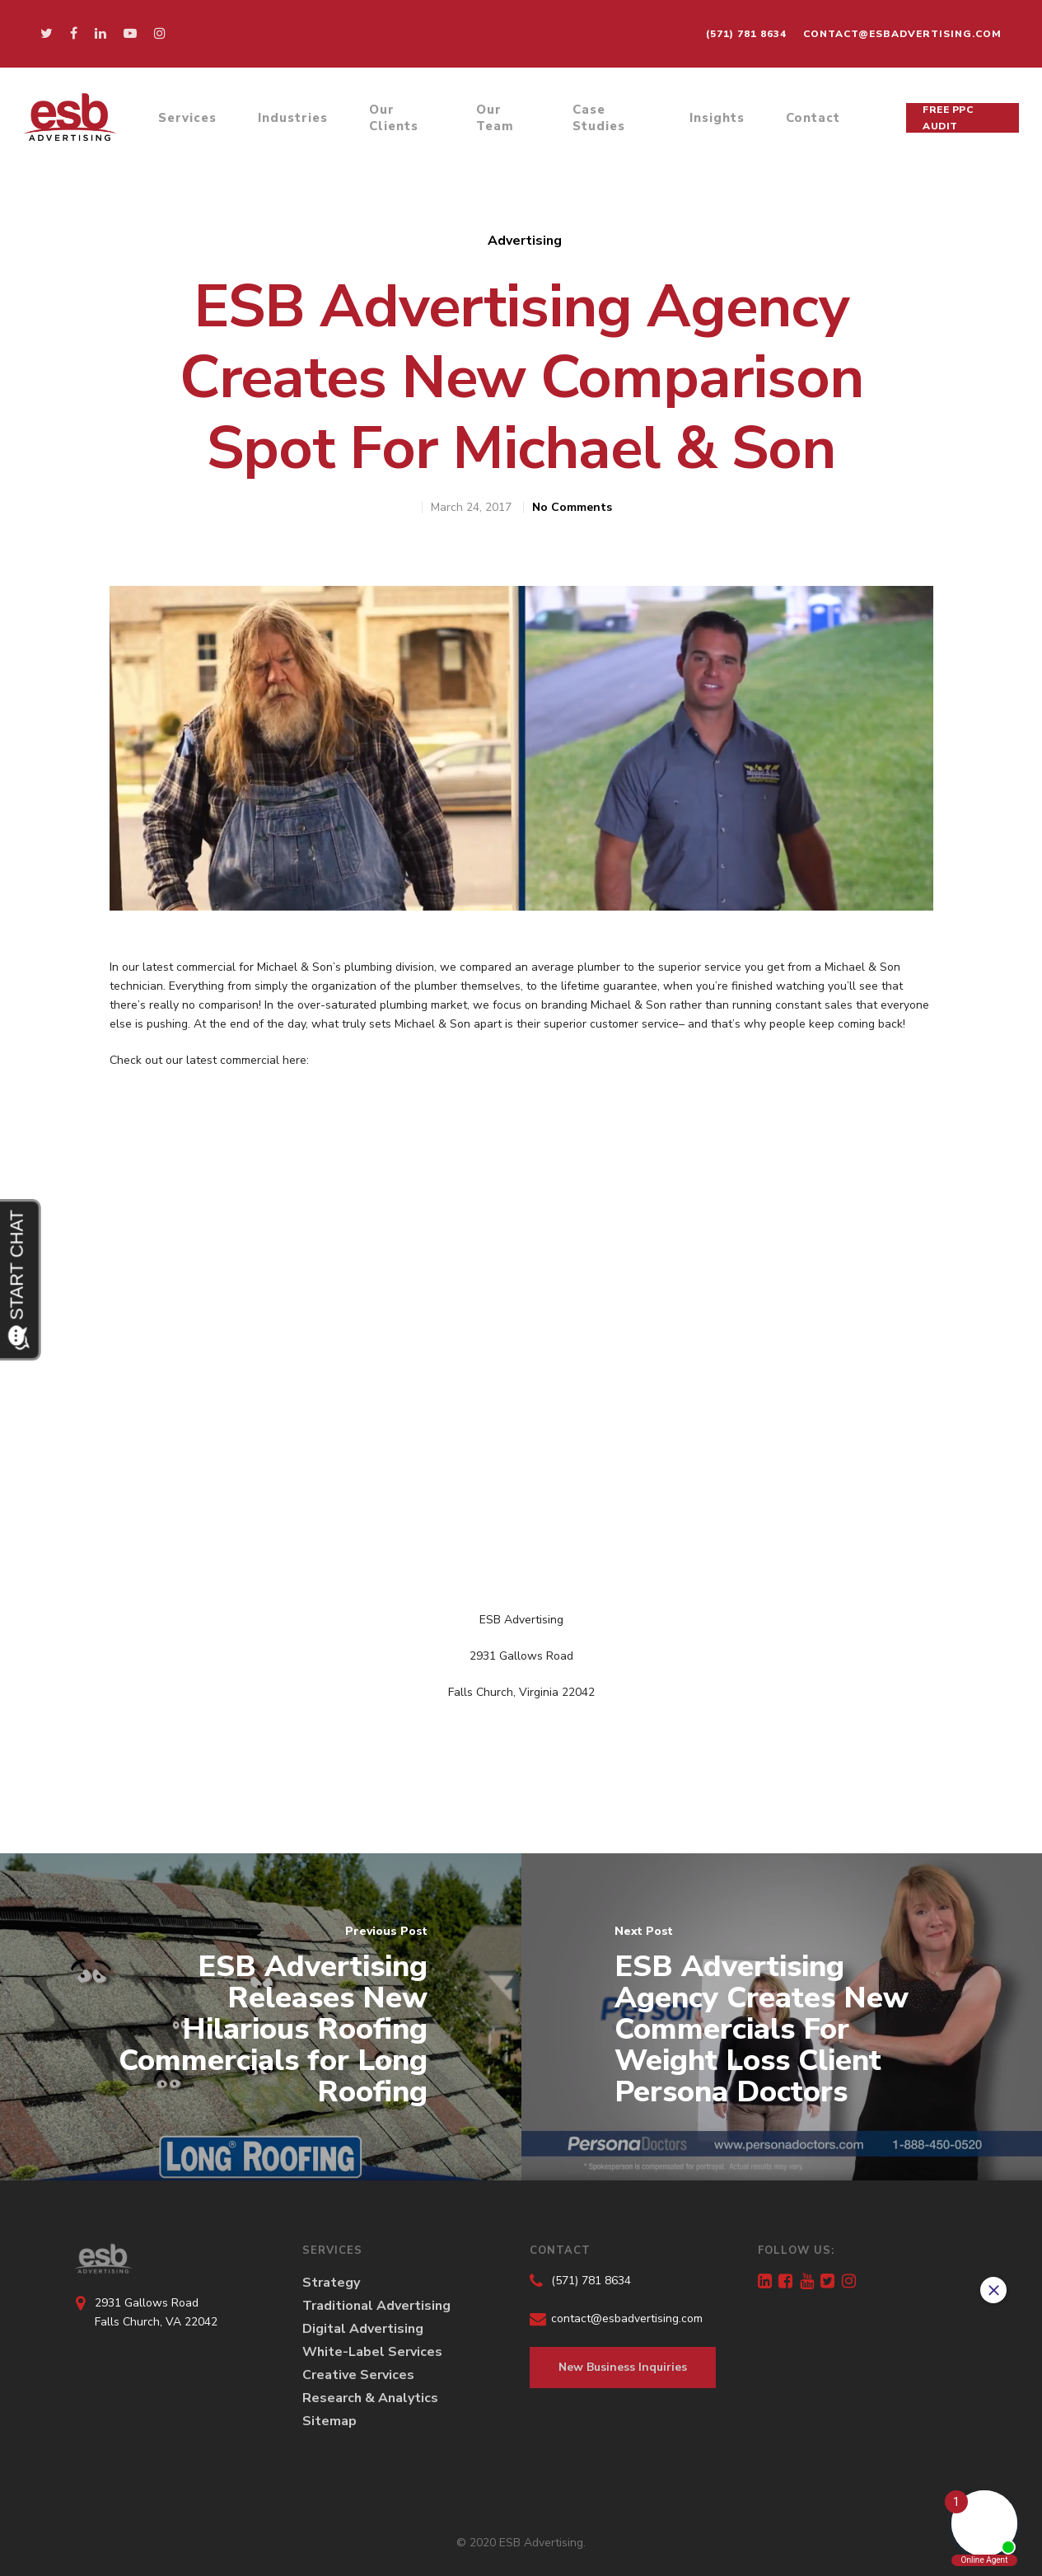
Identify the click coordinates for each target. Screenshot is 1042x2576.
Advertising (525, 241)
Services (187, 118)
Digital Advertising (362, 2329)
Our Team (495, 117)
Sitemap (329, 2421)
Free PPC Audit (948, 118)
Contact (813, 118)
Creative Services (358, 2375)
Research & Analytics (370, 2398)
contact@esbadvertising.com (902, 33)
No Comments (572, 507)
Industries (293, 118)
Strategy (331, 2282)
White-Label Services (372, 2352)
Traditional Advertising (376, 2305)
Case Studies (598, 117)
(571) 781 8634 (746, 33)
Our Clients (393, 117)
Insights (717, 118)
